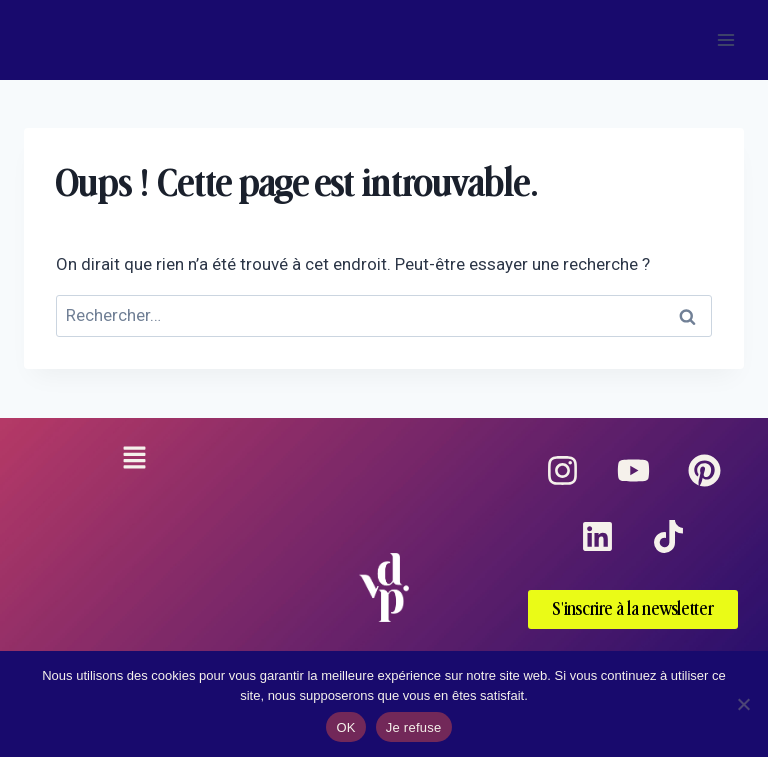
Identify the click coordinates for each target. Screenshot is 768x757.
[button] (134, 460)
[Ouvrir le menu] (725, 39)
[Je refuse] (743, 704)
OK (345, 727)
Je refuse (414, 727)
